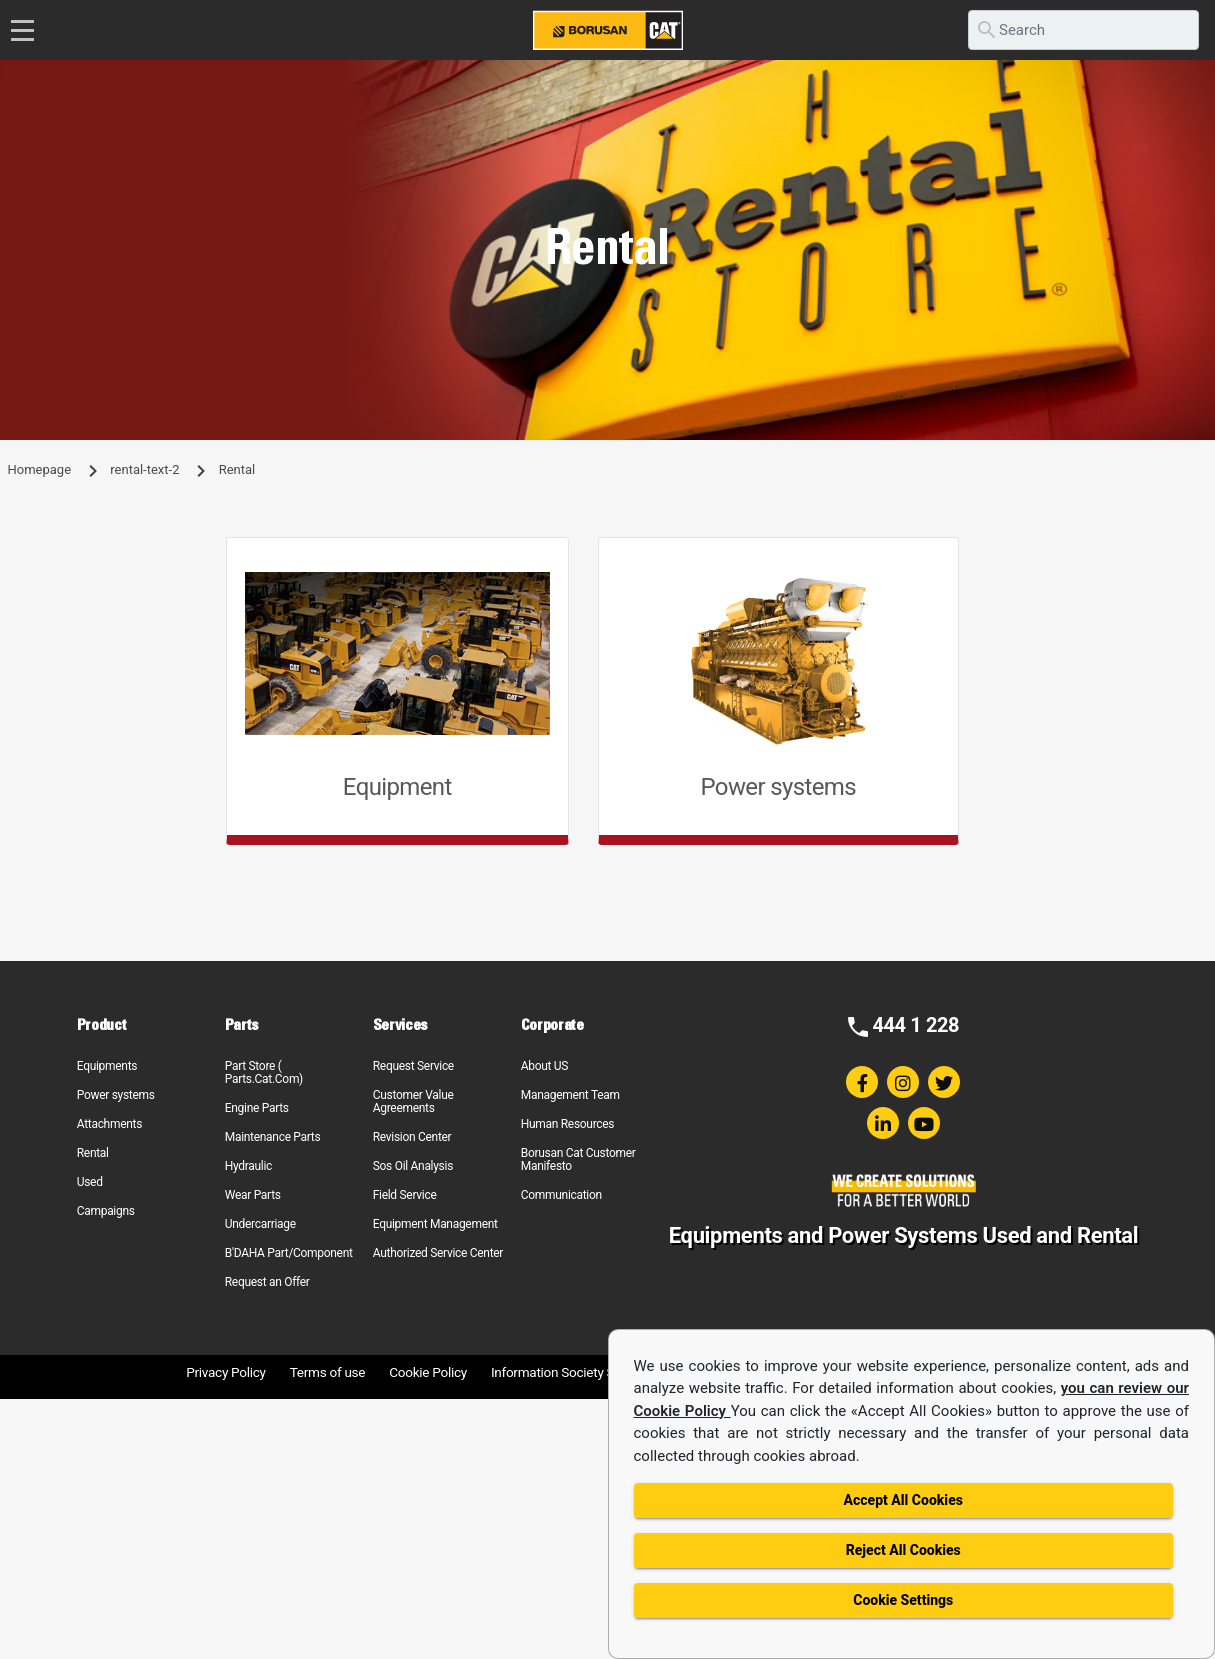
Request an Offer (267, 1282)
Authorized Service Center (438, 1253)
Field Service (405, 1195)
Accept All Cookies (903, 1500)
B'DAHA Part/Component (289, 1253)
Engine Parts (257, 1108)
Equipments (107, 1066)
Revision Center (412, 1137)
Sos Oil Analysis (413, 1166)
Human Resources (568, 1124)
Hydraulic (248, 1166)
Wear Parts (253, 1195)
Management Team (570, 1095)
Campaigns (106, 1211)
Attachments (109, 1124)
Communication (561, 1195)
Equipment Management (435, 1224)
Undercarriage (260, 1224)
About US (544, 1066)
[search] (1083, 30)
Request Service (413, 1066)
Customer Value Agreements (413, 1101)
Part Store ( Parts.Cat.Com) (264, 1072)
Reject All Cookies (903, 1550)
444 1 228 (915, 1025)
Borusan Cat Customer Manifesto (578, 1159)
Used (90, 1182)
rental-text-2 (144, 469)
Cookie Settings (903, 1600)
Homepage (40, 469)
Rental (93, 1153)
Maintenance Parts (273, 1137)
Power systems (116, 1095)
